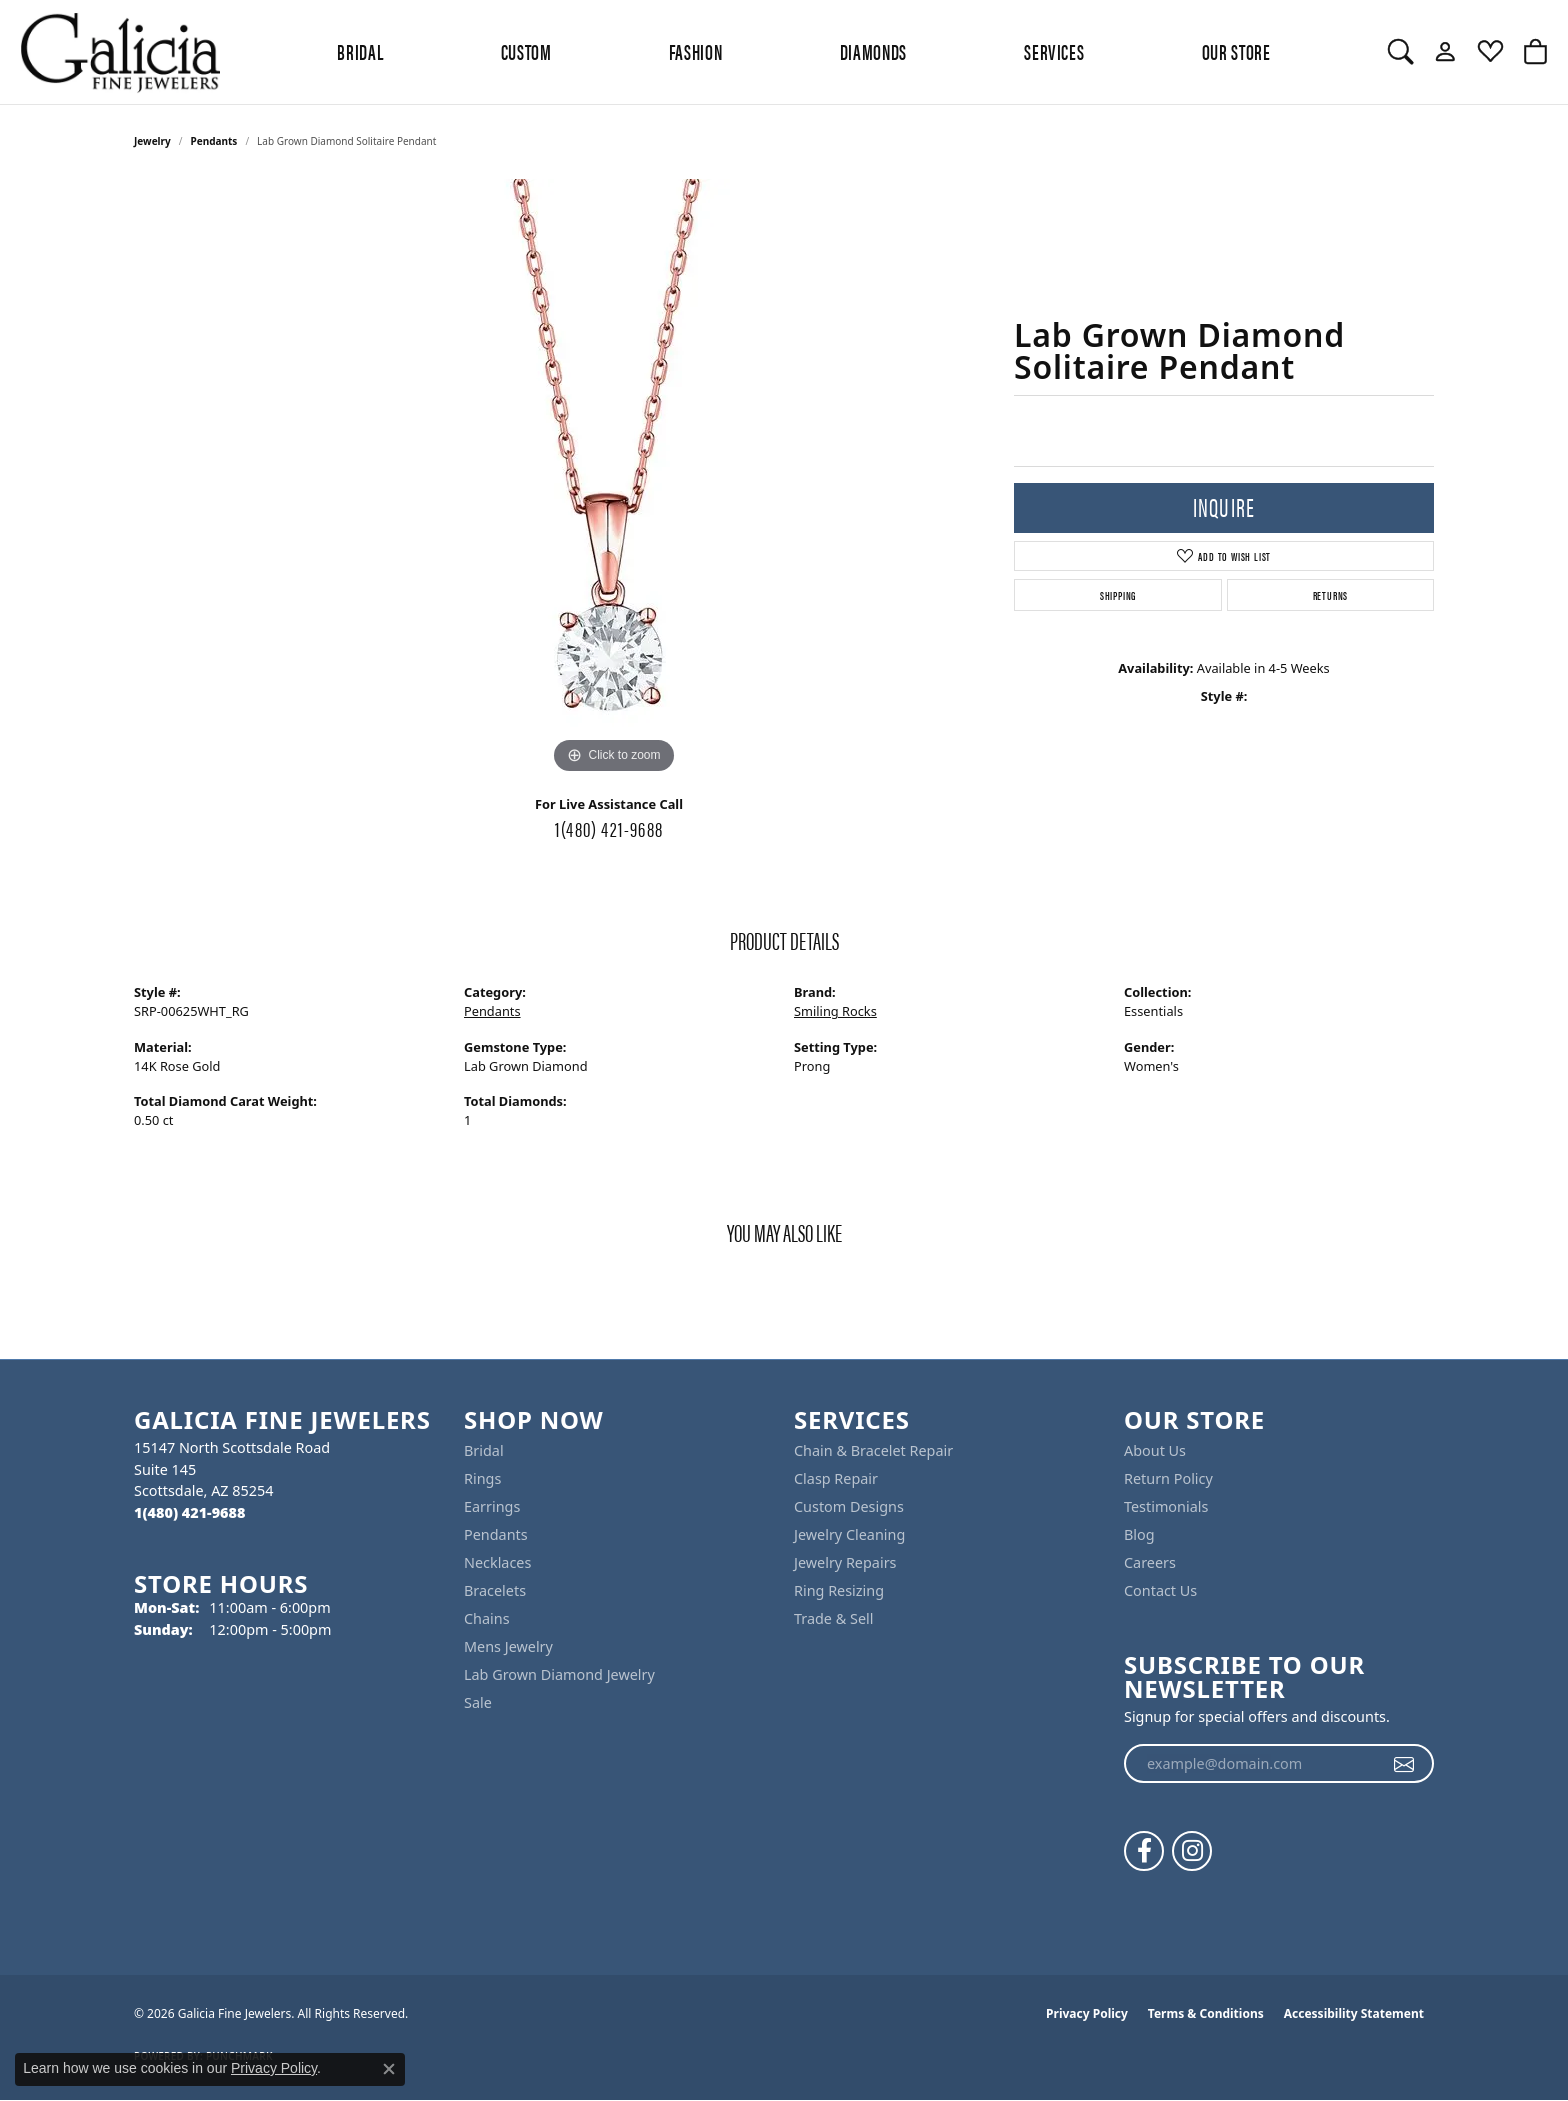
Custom (526, 51)
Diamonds (873, 51)
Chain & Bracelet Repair (873, 1450)
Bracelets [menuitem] (495, 1590)
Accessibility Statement (1354, 2013)
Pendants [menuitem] (496, 1534)
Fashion (695, 51)
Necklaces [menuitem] (497, 1562)
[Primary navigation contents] (804, 52)
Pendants (214, 141)
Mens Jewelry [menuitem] (508, 1646)
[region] (614, 479)
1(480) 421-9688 (609, 828)
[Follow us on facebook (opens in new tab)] (1144, 1851)
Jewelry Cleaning (849, 1534)
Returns (1331, 595)
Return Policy (1168, 1478)
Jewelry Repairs (845, 1562)
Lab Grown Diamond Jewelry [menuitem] (559, 1674)
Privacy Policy (1087, 2013)
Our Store (1236, 51)
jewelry (152, 141)
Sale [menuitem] (478, 1702)
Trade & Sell (833, 1618)
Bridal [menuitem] (484, 1450)
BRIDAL (360, 51)
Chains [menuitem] (487, 1618)
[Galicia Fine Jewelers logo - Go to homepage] (120, 52)
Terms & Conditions (1206, 2013)
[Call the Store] (189, 1512)
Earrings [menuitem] (492, 1506)
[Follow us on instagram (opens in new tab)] (1192, 1851)
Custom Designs (849, 1506)
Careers (1150, 1562)
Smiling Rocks (835, 1011)
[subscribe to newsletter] (1404, 1764)
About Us (1155, 1450)
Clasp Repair (836, 1478)
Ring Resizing (839, 1590)
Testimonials (1166, 1506)
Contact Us (1160, 1590)
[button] (1400, 52)
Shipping (1118, 595)
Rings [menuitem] (482, 1478)
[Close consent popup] (389, 2069)
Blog (1139, 1534)
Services (1054, 51)
